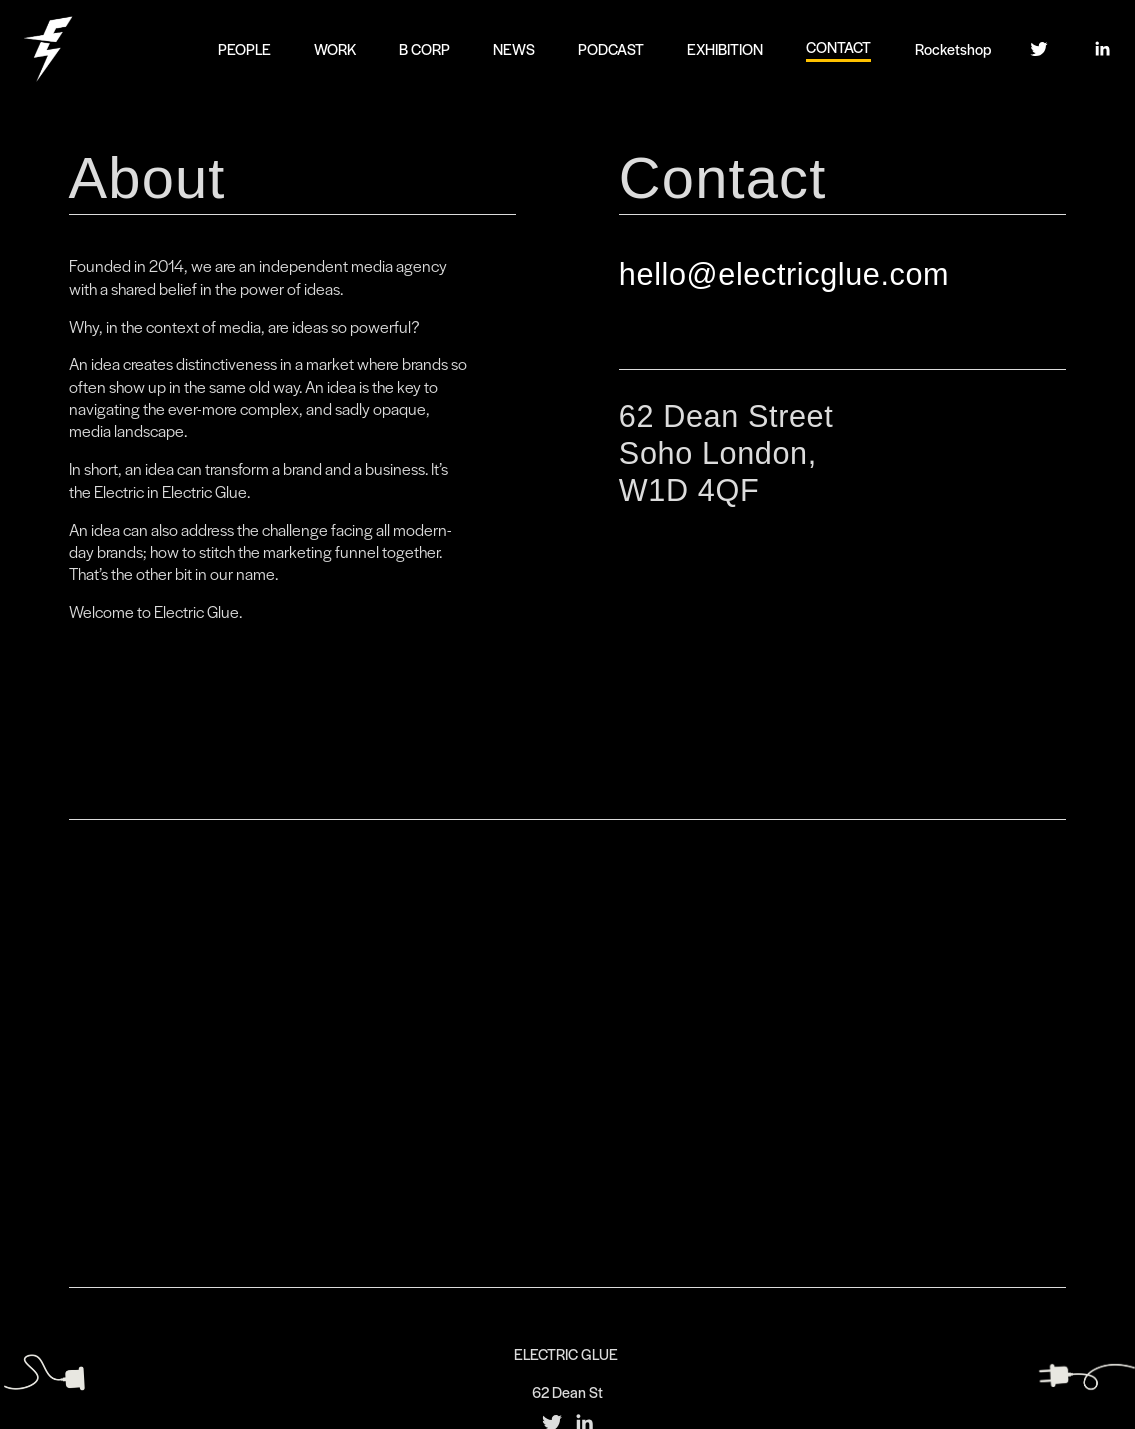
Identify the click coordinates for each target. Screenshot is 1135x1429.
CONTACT (838, 46)
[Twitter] (1039, 49)
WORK (335, 48)
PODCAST (611, 48)
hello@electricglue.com (784, 274)
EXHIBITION (725, 48)
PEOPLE (244, 48)
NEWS (514, 48)
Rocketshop (953, 48)
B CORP (424, 48)
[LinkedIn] (1102, 49)
